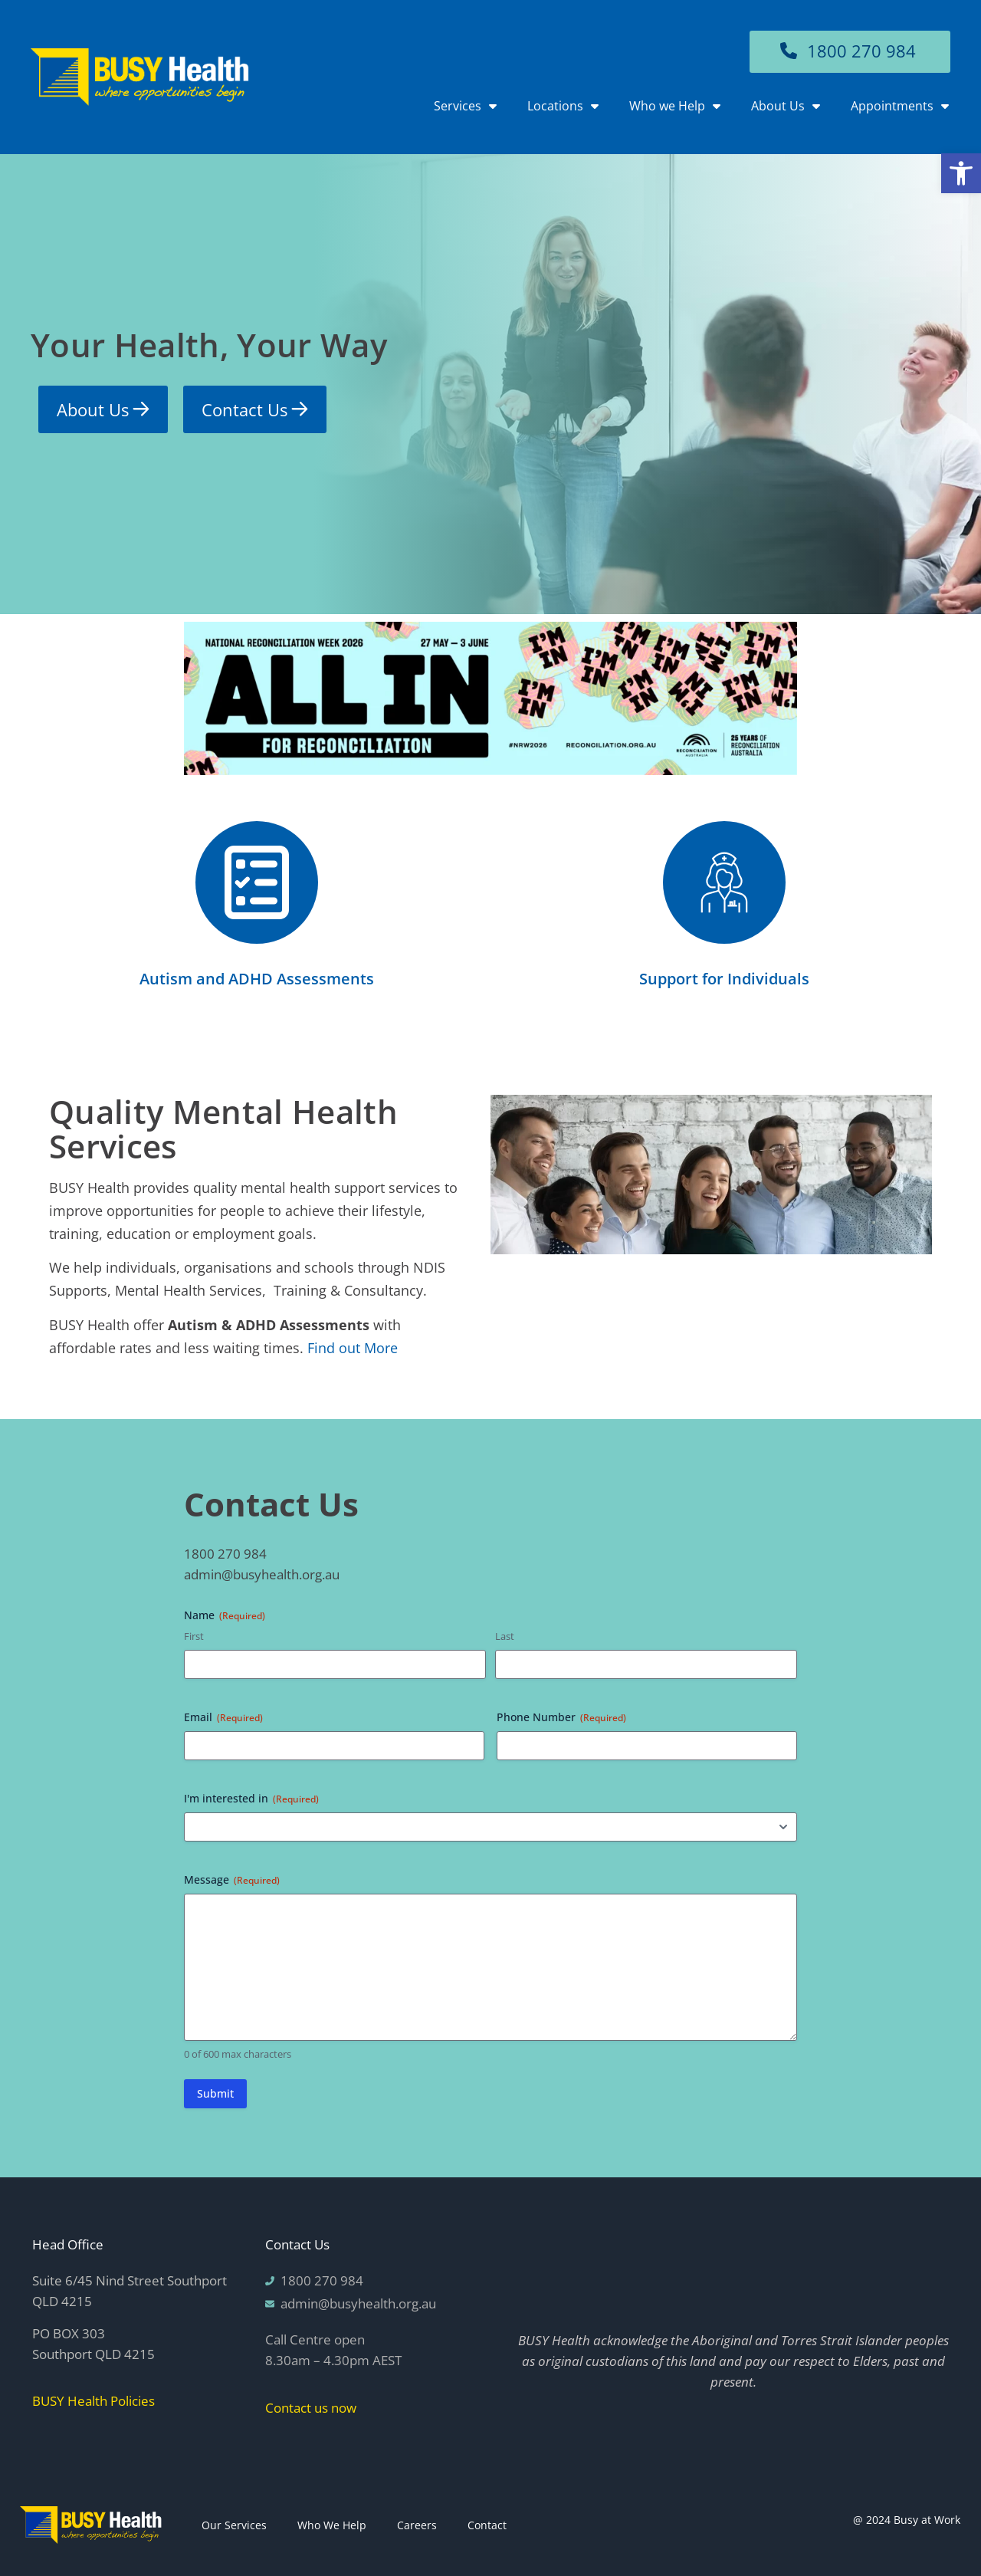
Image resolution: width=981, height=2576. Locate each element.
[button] (961, 173)
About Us (785, 106)
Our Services (234, 2525)
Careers (417, 2525)
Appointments (900, 106)
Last (504, 1636)
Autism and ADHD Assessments (256, 978)
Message (232, 1879)
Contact (487, 2525)
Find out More (352, 1348)
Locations (563, 106)
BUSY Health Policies (93, 2401)
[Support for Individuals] (724, 882)
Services (465, 106)
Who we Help (674, 106)
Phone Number (561, 1717)
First (194, 1636)
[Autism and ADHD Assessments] (256, 882)
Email (223, 1717)
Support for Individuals (724, 978)
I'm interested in (251, 1798)
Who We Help (331, 2525)
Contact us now (310, 2408)
